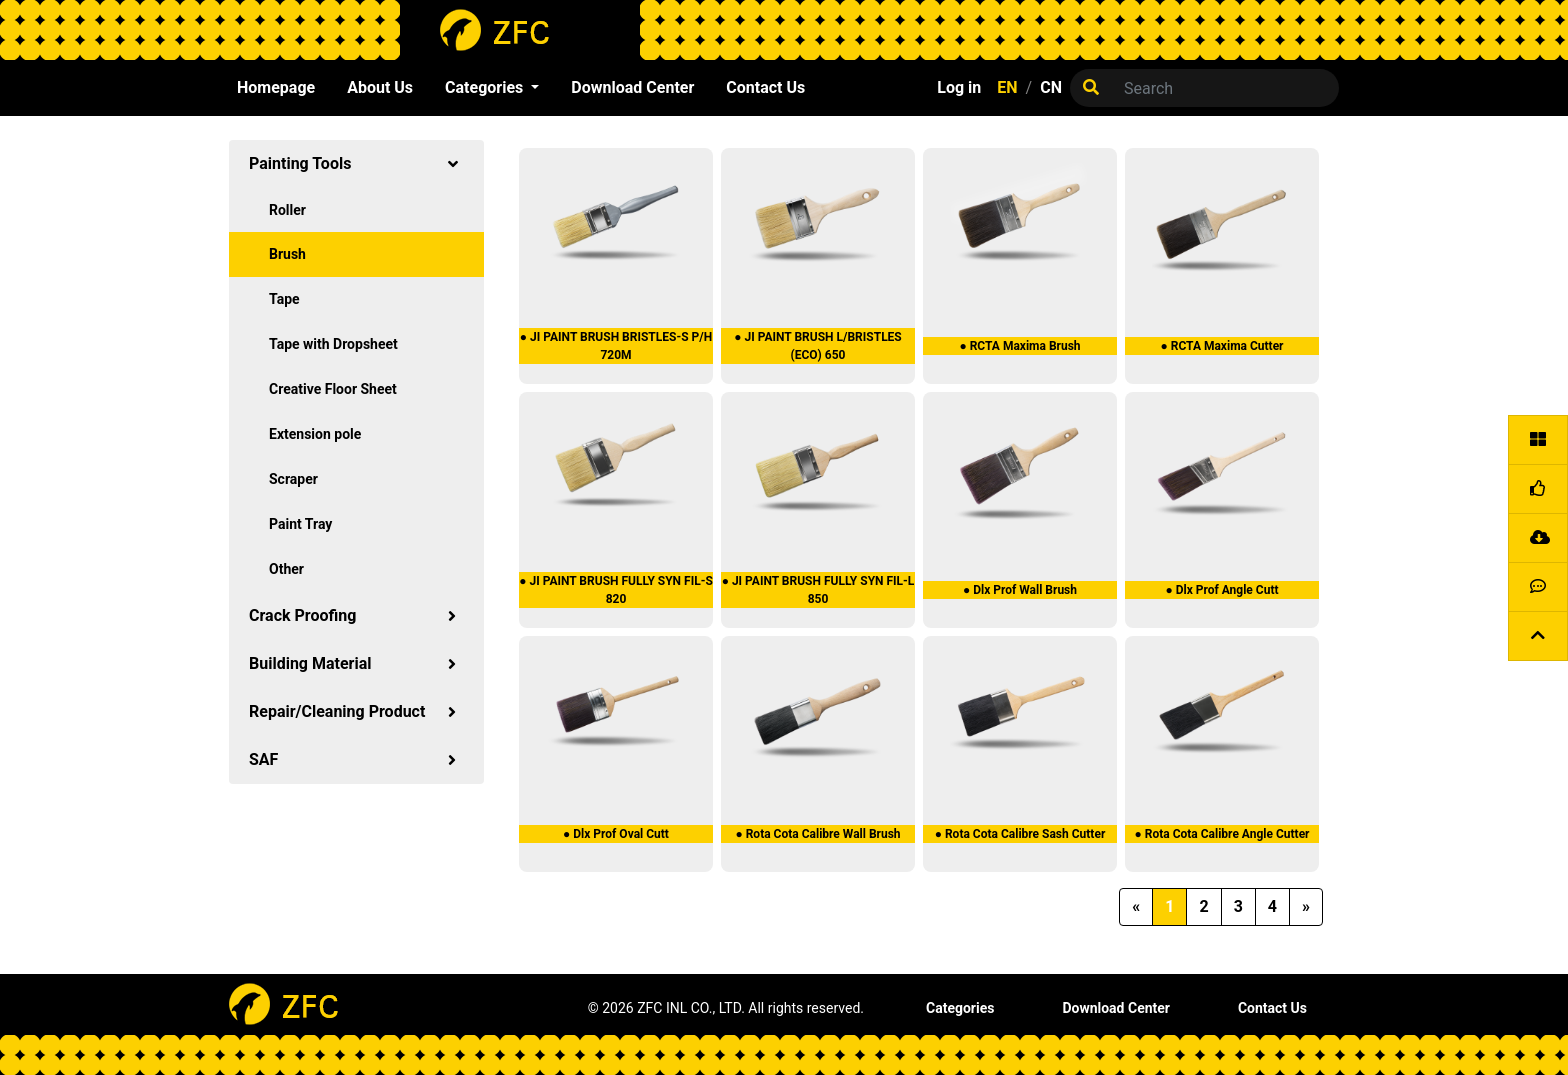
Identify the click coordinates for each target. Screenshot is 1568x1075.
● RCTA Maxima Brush (1019, 346)
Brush (287, 254)
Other (286, 569)
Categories (960, 1008)
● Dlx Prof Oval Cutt (616, 834)
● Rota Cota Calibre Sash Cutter (1020, 834)
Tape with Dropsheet (333, 344)
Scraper (293, 479)
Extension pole (315, 434)
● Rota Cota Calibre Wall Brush (817, 834)
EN (1007, 87)
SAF (356, 759)
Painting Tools (356, 163)
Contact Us (765, 87)
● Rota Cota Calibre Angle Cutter (1221, 834)
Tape (284, 299)
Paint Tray (300, 524)
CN (1051, 87)
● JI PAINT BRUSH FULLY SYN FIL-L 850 (818, 590)
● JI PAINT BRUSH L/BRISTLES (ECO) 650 (818, 346)
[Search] (1225, 88)
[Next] (1306, 907)
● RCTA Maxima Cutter (1221, 346)
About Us (380, 87)
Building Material (356, 663)
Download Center (632, 87)
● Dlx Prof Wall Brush (1020, 590)
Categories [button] (486, 87)
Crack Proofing (356, 615)
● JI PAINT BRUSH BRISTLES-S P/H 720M (616, 346)
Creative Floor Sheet (333, 389)
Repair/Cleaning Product (356, 711)
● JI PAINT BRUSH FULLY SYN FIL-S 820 (616, 590)
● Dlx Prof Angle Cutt (1221, 590)
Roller (287, 210)
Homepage (276, 87)
